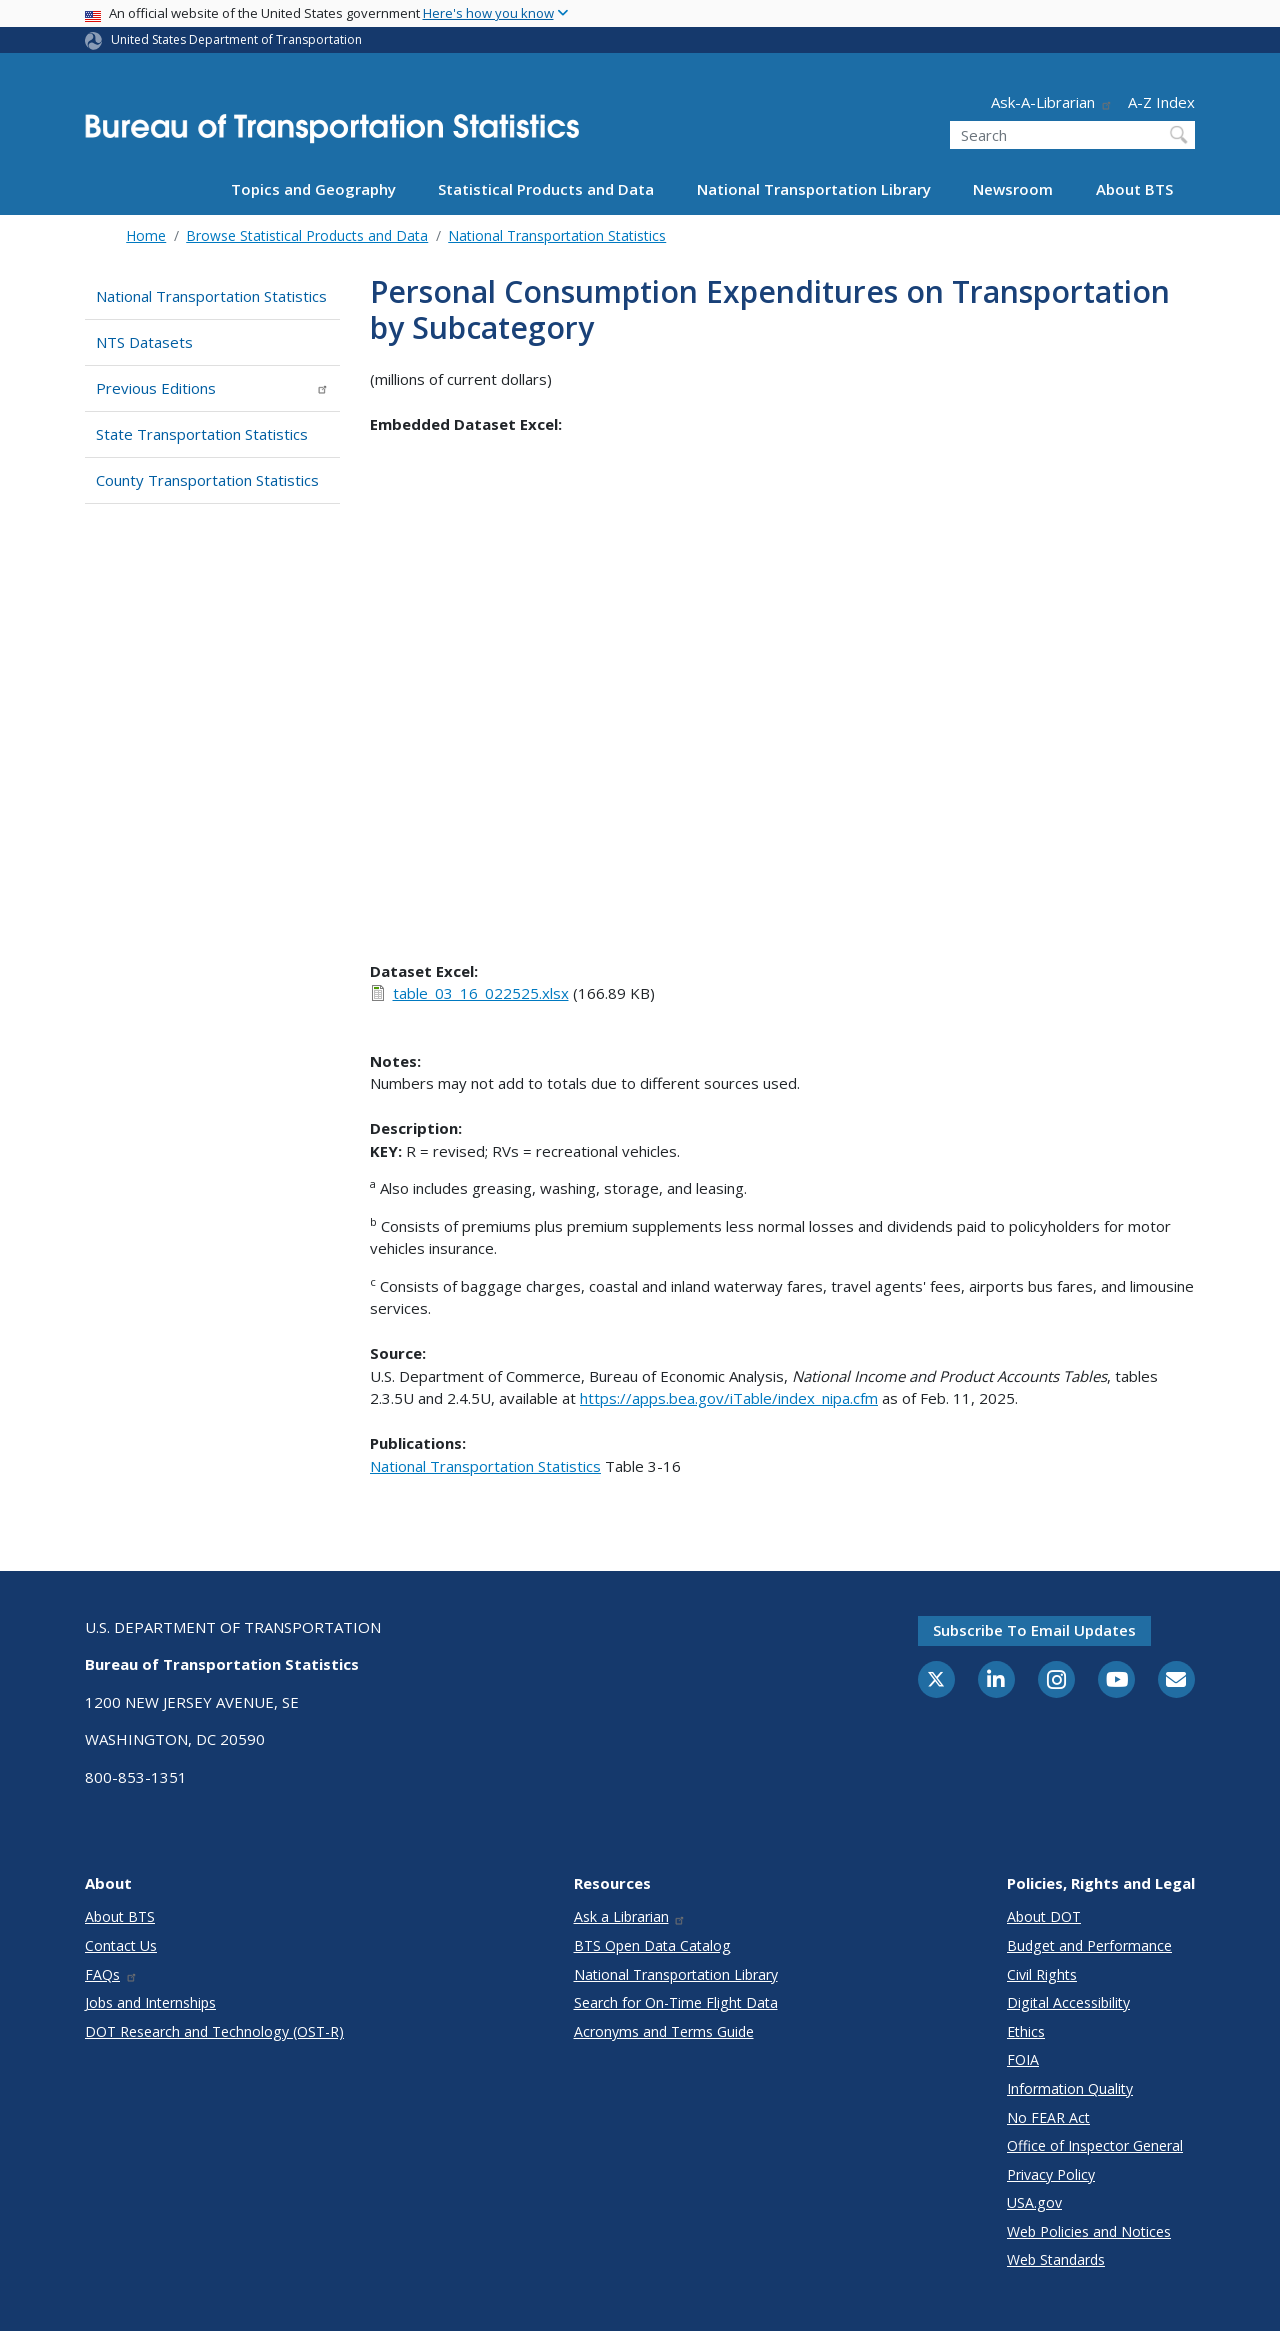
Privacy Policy (1051, 2174)
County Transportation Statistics (207, 480)
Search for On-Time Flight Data (676, 2002)
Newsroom (1013, 189)
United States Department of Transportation (236, 39)
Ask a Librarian (630, 1916)
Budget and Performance (1089, 1945)
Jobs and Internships (150, 2002)
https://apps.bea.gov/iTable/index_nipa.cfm (729, 1398)
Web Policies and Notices (1089, 2231)
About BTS (1134, 189)
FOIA (1023, 2059)
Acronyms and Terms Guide (664, 2031)
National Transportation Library (814, 189)
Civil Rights (1042, 1974)
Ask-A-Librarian (1052, 102)
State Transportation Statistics (202, 434)
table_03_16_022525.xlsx (481, 993)
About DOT (1044, 1916)
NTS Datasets (144, 342)
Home (146, 235)
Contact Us (121, 1945)
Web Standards (1056, 2259)
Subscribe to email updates (1034, 1630)
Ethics (1026, 2031)
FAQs (111, 1974)
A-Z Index (1161, 102)
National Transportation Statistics (557, 235)
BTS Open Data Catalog (652, 1945)
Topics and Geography (313, 189)
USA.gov (1034, 2202)
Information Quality (1070, 2088)
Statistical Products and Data (546, 189)
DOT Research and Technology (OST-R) (214, 2031)
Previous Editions (212, 388)
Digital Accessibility (1068, 2002)
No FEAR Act (1048, 2117)
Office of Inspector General (1095, 2145)
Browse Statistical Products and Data (307, 235)
